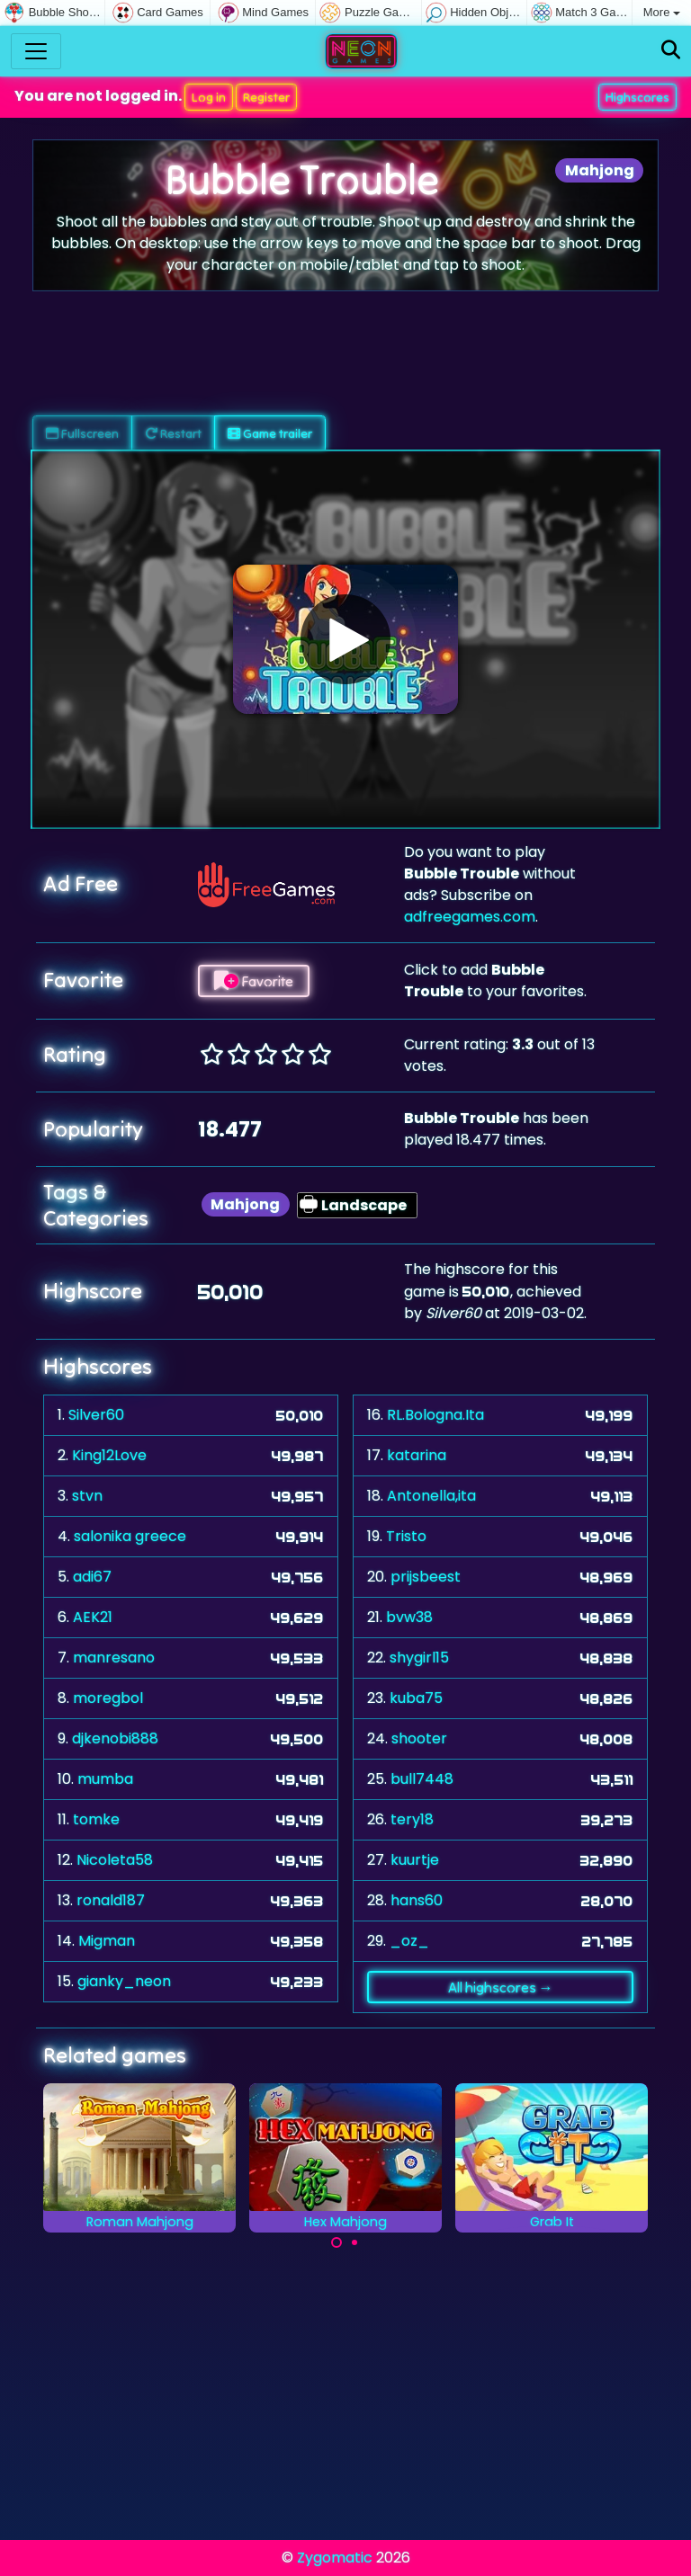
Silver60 (96, 1414)
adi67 (92, 1576)
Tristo (406, 1536)
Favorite (253, 981)
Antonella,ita (431, 1495)
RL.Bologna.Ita (435, 1414)
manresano (114, 1657)
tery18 (412, 1819)
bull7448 (421, 1779)
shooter (419, 1738)
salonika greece (130, 1536)
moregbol (108, 1698)
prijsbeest (425, 1576)
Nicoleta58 (114, 1860)
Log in (209, 97)
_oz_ (409, 1940)
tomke (96, 1819)
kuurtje (414, 1860)
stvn (87, 1495)
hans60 (416, 1900)
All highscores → (500, 1987)
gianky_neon (124, 1981)
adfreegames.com (469, 916)
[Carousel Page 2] (354, 2242)
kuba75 (416, 1698)
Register (266, 97)
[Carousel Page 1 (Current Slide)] (336, 2242)
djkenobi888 (115, 1738)
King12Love (109, 1455)
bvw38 (409, 1617)
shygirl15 (419, 1657)
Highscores (637, 97)
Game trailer (270, 433)
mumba (105, 1779)
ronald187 (110, 1900)
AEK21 (92, 1617)
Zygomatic (334, 2557)
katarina (416, 1455)
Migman (106, 1940)
